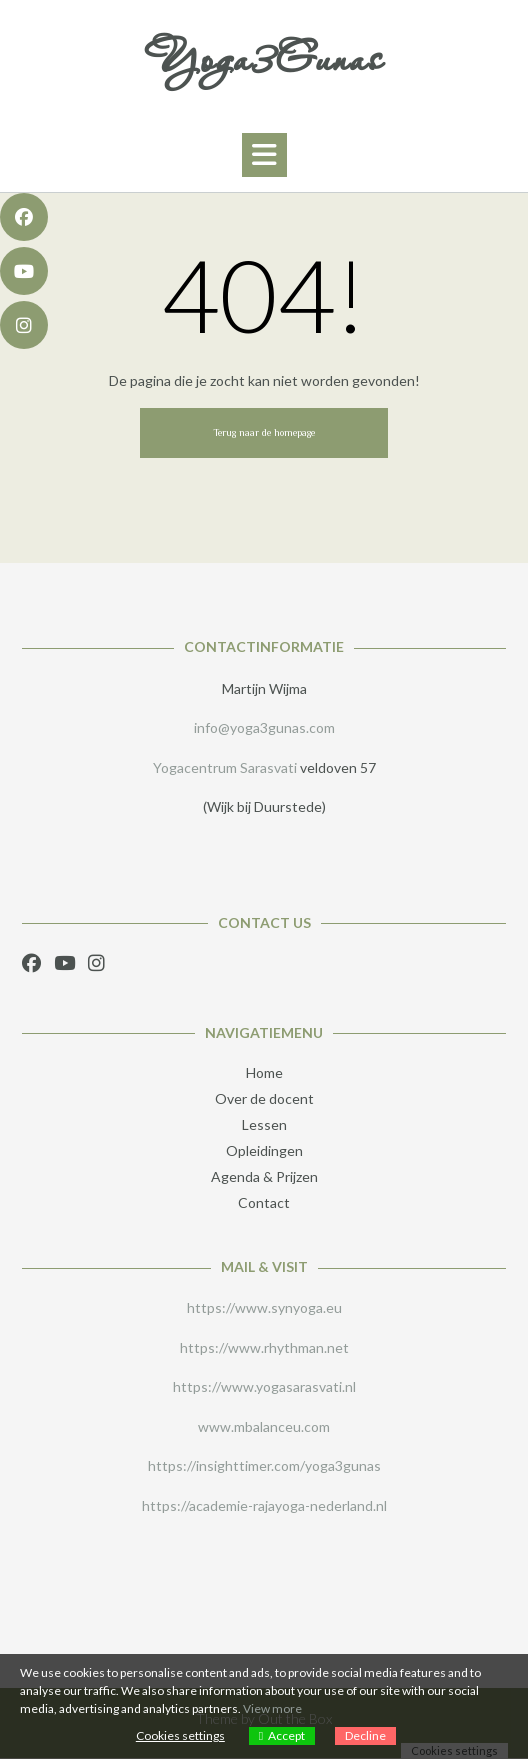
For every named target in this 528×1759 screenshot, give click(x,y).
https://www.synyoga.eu (264, 1307)
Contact (264, 1202)
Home (264, 1072)
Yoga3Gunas (264, 58)
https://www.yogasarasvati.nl (264, 1386)
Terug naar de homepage (264, 432)
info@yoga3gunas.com (264, 727)
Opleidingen (264, 1150)
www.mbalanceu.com (264, 1426)
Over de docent (264, 1098)
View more (272, 1708)
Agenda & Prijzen (264, 1176)
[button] (264, 155)
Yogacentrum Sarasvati (225, 767)
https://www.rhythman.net (264, 1347)
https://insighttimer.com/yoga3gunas (264, 1465)
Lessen (264, 1124)
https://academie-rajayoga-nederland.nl (264, 1505)
